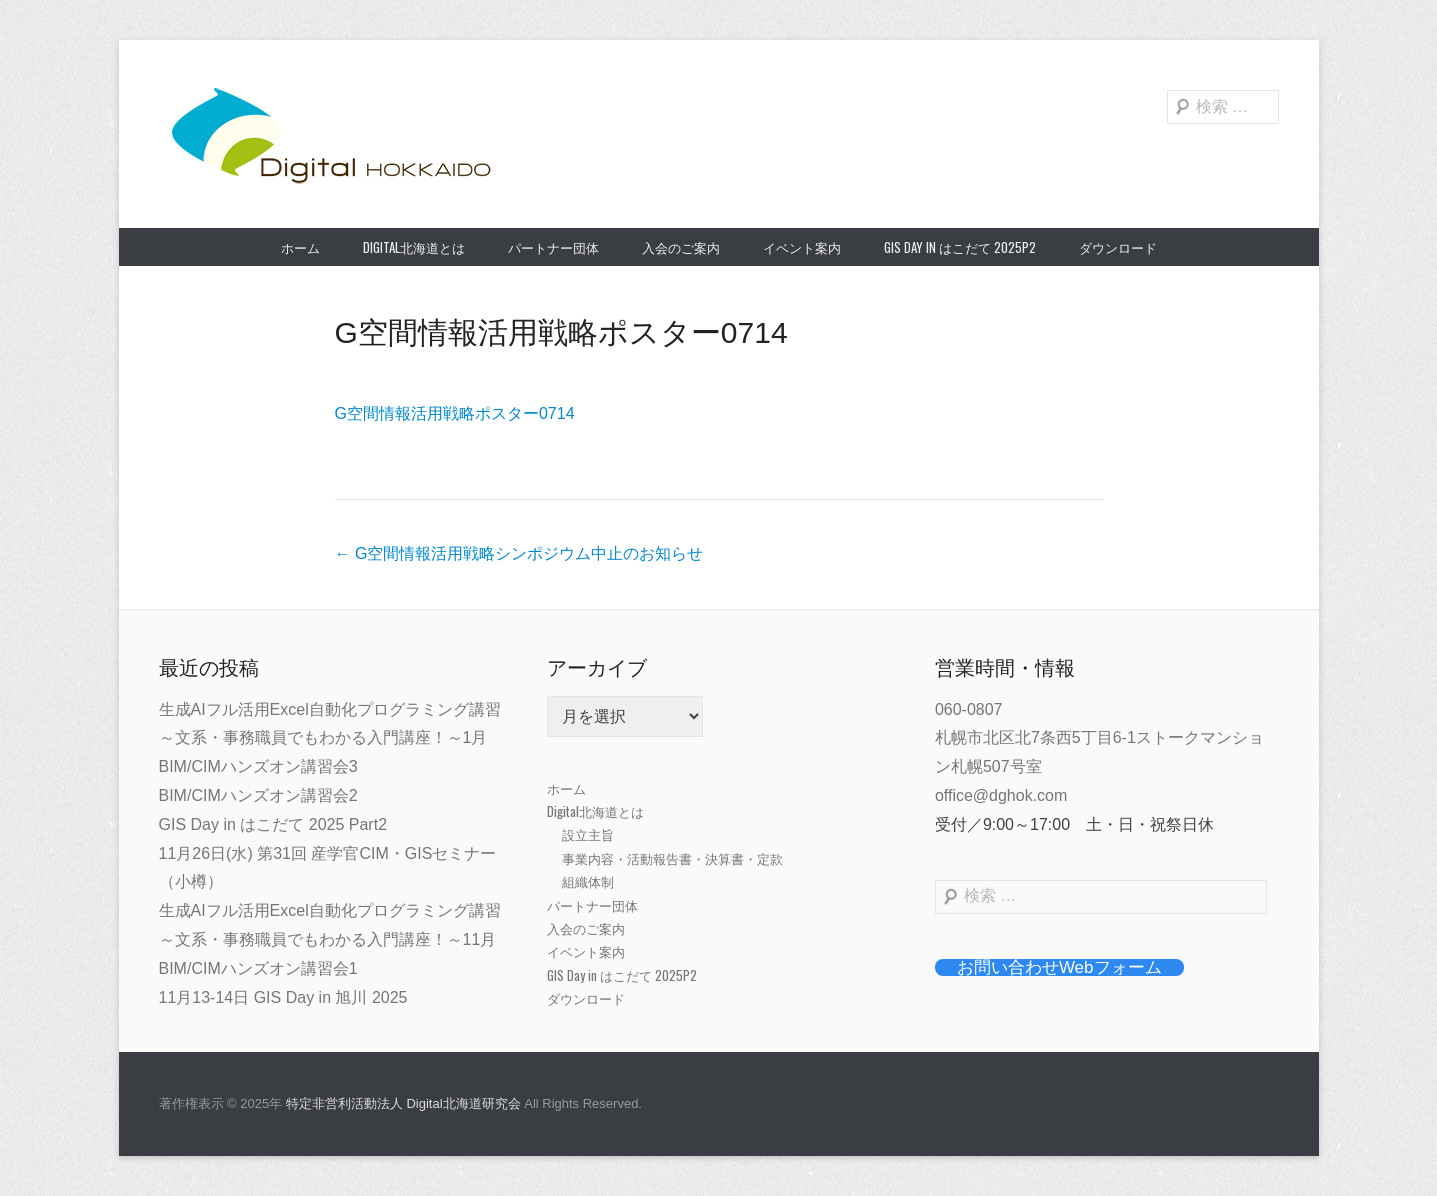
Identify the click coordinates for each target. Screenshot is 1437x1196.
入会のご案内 (681, 247)
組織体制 (588, 881)
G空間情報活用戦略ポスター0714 (561, 332)
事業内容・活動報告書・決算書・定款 (672, 858)
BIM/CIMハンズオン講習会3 (258, 766)
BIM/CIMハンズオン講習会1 (258, 968)
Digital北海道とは (414, 247)
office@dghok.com (1001, 795)
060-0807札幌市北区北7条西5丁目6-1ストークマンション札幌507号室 (1099, 738)
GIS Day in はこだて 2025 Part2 (273, 824)
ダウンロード (1118, 247)
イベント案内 (802, 247)
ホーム (300, 247)
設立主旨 (588, 834)
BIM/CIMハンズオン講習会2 (258, 795)
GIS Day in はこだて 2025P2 (960, 247)
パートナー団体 (553, 247)
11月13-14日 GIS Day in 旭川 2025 (283, 997)
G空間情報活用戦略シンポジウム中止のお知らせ (519, 553)
